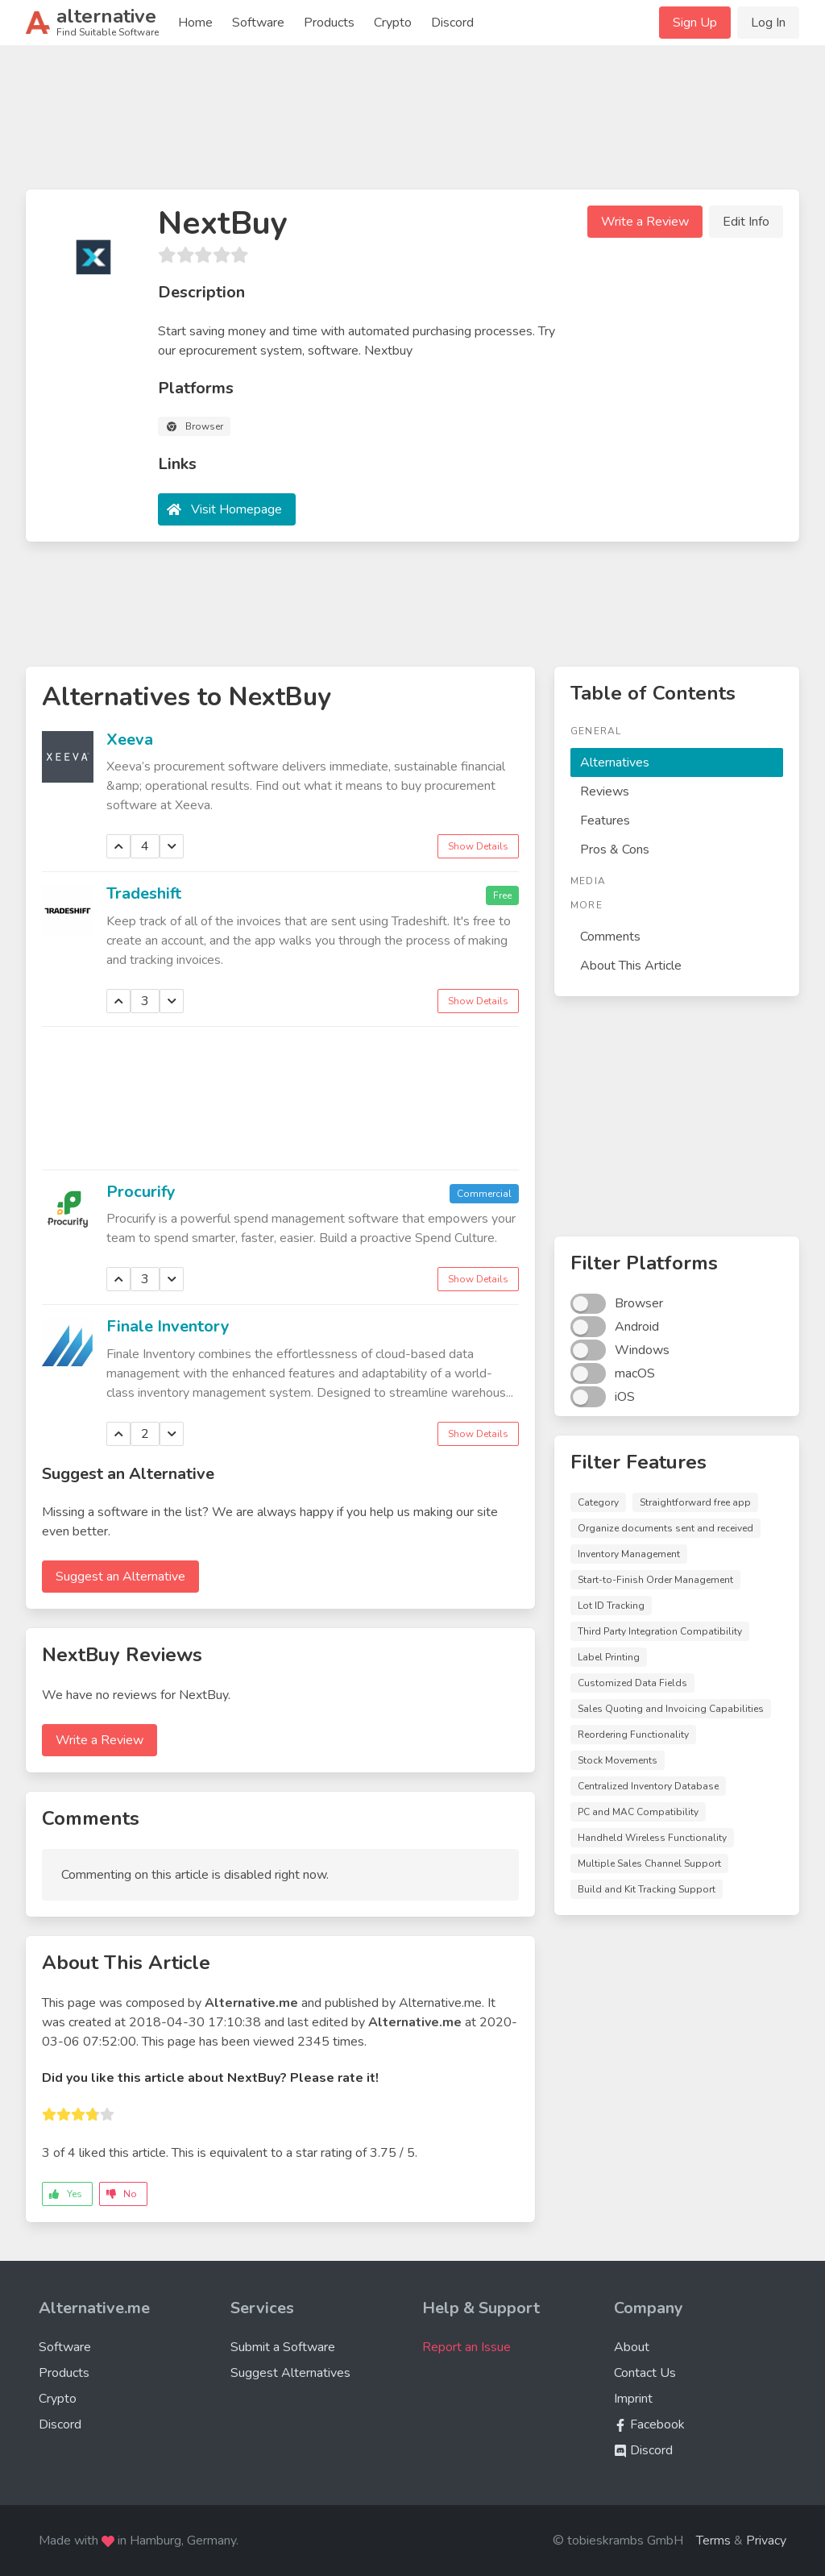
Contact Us (645, 2373)
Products (329, 22)
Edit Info (746, 222)
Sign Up (695, 22)
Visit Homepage (236, 509)
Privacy (766, 2540)
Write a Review (645, 222)
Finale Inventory (168, 1326)
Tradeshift (143, 893)
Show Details (478, 846)
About (631, 2347)
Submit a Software (282, 2347)
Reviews (604, 791)
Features (605, 820)
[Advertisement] (412, 124)
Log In (768, 22)
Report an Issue (466, 2347)
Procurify (141, 1192)
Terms (713, 2540)
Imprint (633, 2399)
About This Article (631, 965)
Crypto (393, 22)
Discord (452, 22)
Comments (610, 936)
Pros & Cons (614, 849)
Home (195, 22)
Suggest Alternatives (290, 2373)
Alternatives (614, 762)
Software (258, 22)
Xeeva (129, 739)
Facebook (649, 2424)
